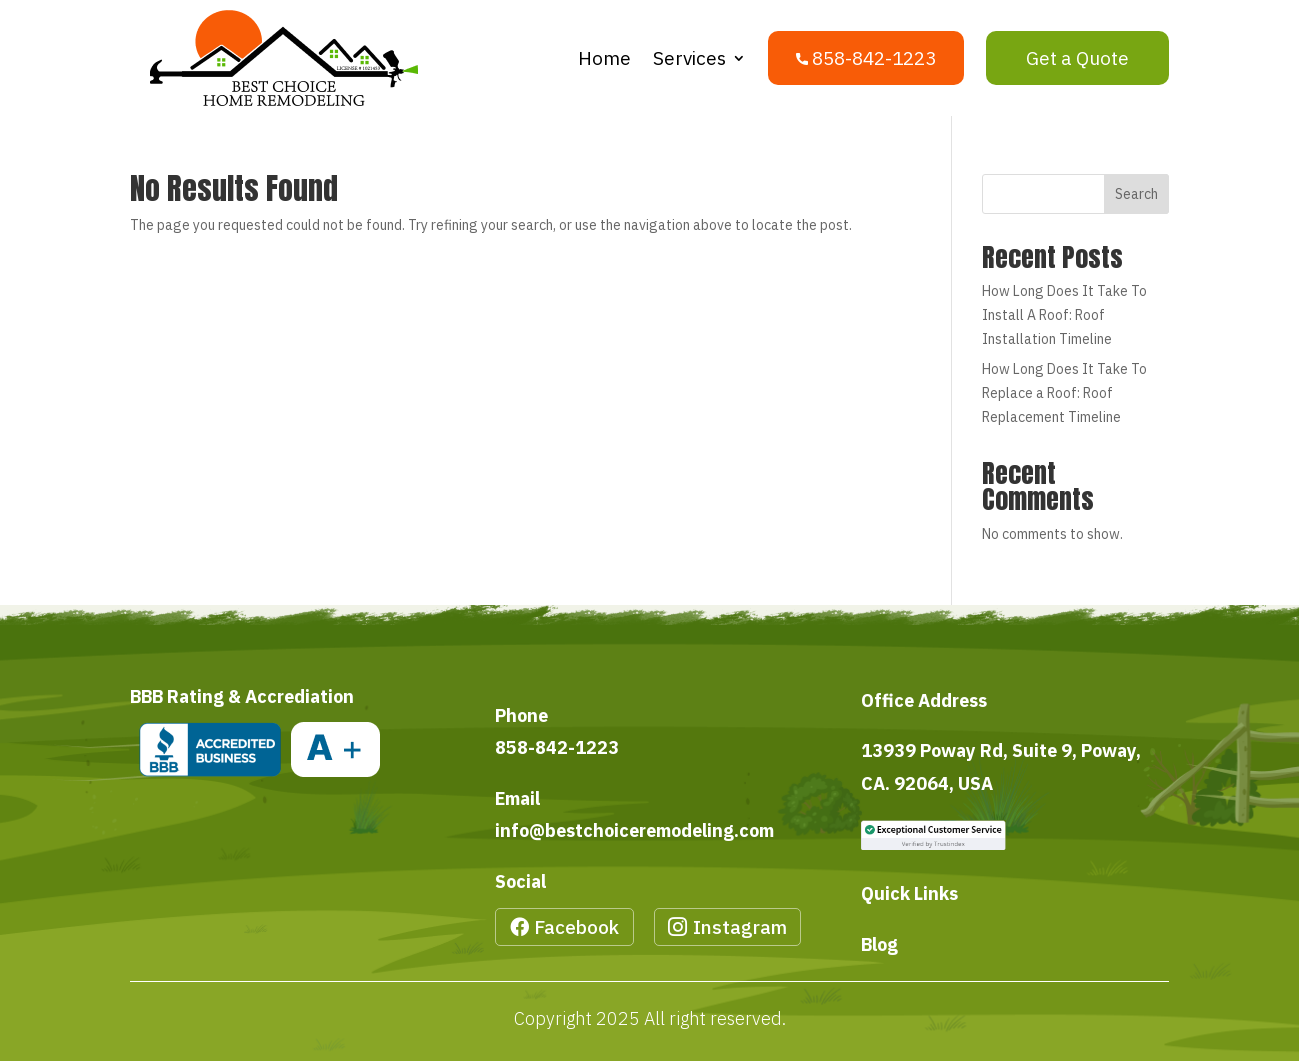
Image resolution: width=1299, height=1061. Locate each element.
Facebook (576, 927)
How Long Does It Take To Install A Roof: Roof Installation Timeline (1064, 315)
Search (1136, 194)
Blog (879, 944)
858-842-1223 (557, 747)
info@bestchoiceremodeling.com (634, 830)
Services (689, 58)
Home (604, 58)
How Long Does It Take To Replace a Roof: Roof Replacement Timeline (1064, 393)
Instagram (740, 927)
